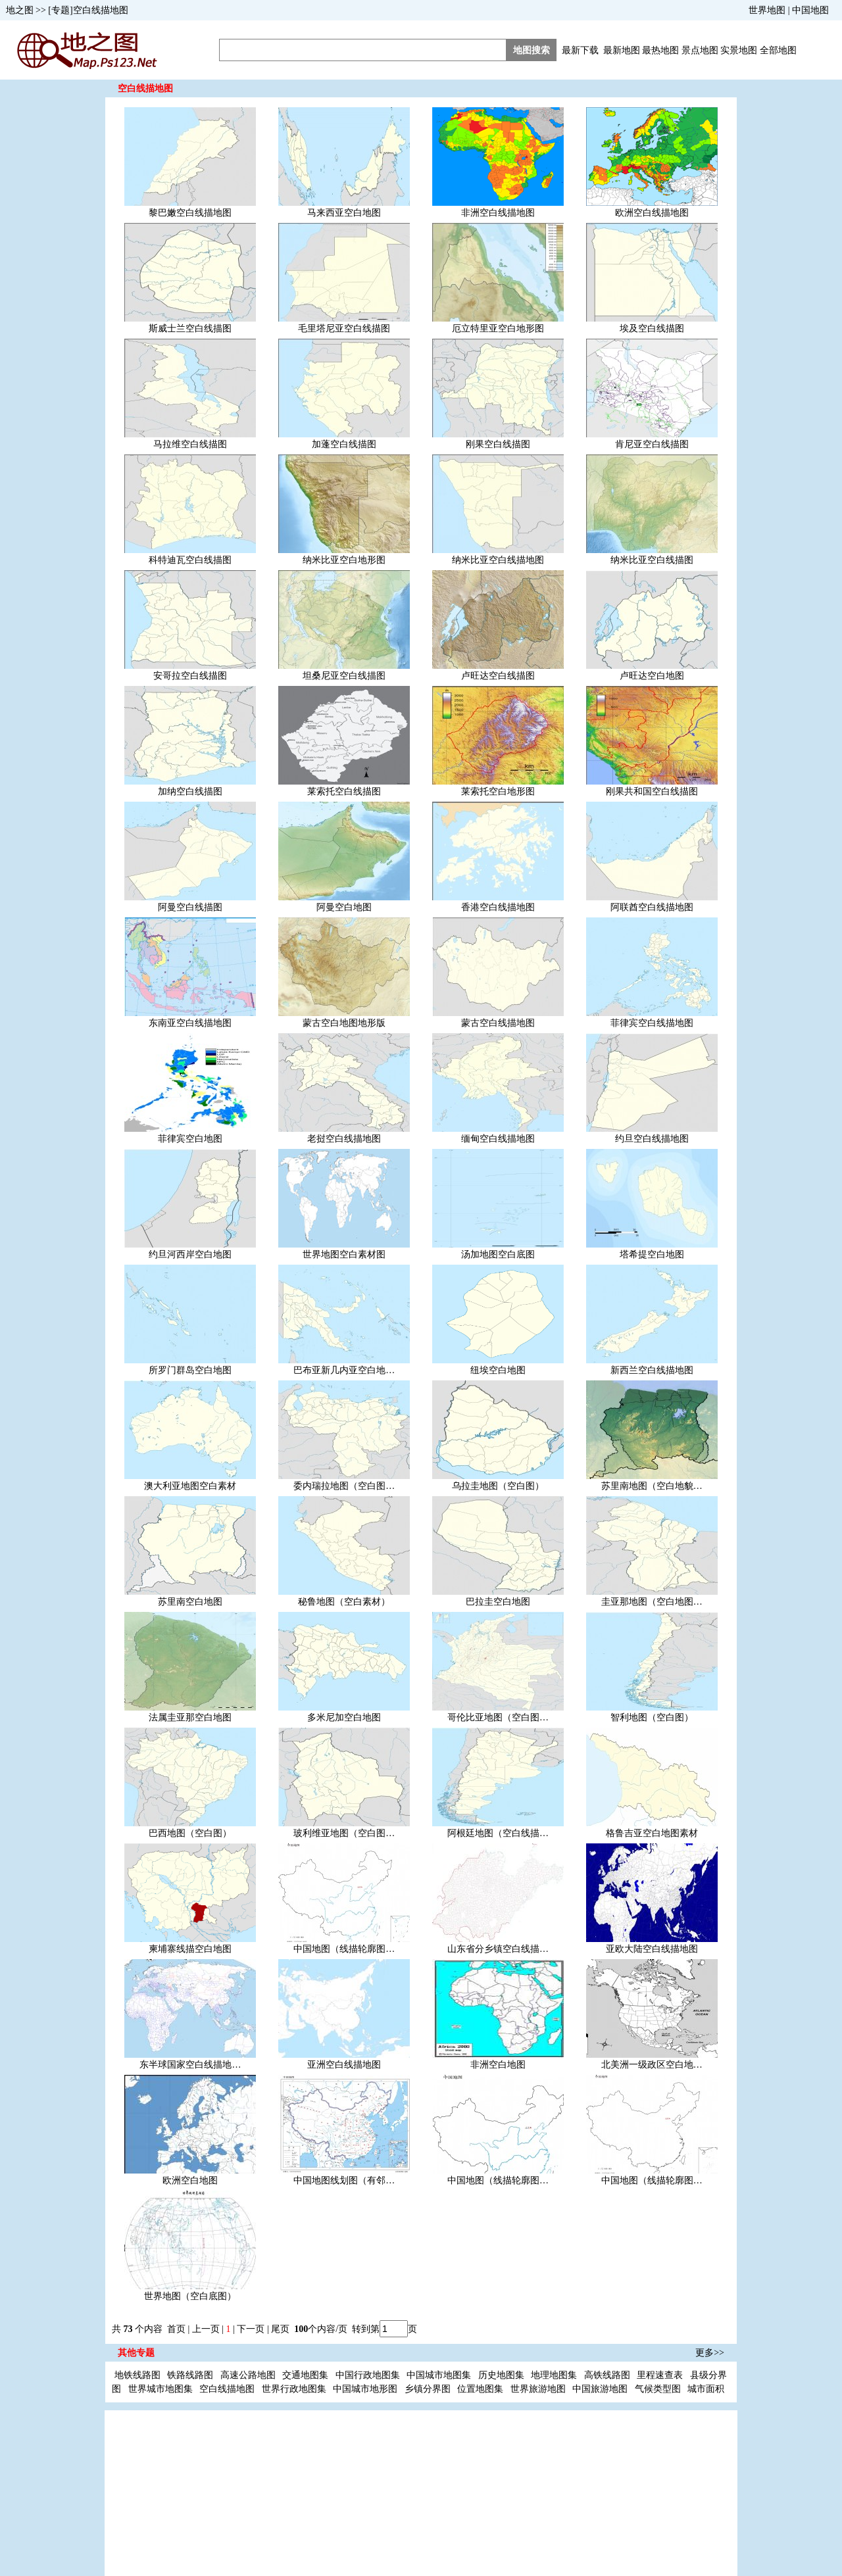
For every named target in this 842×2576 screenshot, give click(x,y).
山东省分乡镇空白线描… (498, 1949)
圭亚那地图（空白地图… (652, 1602)
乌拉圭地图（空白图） (498, 1486)
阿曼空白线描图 (190, 907)
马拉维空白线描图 (190, 444)
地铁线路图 (137, 2375)
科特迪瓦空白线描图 (190, 560)
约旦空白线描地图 (652, 1139)
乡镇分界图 (428, 2389)
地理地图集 (554, 2375)
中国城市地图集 (439, 2375)
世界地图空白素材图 (344, 1254)
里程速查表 (660, 2375)
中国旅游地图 (600, 2389)
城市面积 (705, 2389)
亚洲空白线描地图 (344, 2065)
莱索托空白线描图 (344, 791)
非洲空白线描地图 (498, 213)
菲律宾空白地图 (190, 1139)
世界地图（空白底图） (190, 2296)
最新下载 (580, 50)
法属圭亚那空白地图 (190, 1717)
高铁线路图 (607, 2375)
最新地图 (621, 50)
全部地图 (778, 50)
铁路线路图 (190, 2375)
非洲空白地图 (498, 2065)
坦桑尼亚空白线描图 (344, 676)
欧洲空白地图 (190, 2180)
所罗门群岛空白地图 (190, 1370)
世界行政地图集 (294, 2389)
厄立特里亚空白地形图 (498, 328)
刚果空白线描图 (498, 444)
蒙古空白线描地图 (498, 1023)
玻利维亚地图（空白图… (344, 1833)
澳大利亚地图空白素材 (190, 1486)
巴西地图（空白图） (190, 1833)
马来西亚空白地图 (344, 213)
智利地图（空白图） (651, 1717)
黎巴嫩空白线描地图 (190, 213)
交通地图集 (305, 2375)
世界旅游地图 (538, 2389)
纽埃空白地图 (498, 1370)
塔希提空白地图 (652, 1254)
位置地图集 (480, 2389)
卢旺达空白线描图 (498, 676)
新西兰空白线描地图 (651, 1370)
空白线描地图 (227, 2389)
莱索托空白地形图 (498, 791)
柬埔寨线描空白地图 (190, 1949)
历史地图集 (501, 2375)
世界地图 (767, 10)
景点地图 (699, 50)
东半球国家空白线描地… (190, 2065)
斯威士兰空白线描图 (190, 328)
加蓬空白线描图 (344, 444)
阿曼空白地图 (344, 907)
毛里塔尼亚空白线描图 (344, 328)
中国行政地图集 (367, 2375)
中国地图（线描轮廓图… (344, 1949)
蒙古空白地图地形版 (344, 1023)
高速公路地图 (248, 2375)
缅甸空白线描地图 (498, 1139)
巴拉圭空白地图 (498, 1602)
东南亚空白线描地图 (190, 1023)
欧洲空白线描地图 (652, 213)
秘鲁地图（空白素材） (344, 1602)
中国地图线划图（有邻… (344, 2180)
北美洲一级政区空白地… (652, 2065)
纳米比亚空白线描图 (651, 560)
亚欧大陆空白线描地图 (652, 1949)
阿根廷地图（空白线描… (498, 1833)
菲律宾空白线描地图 (651, 1023)
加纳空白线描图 (190, 791)
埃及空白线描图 (652, 328)
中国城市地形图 (365, 2389)
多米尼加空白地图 (344, 1717)
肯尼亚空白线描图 (652, 444)
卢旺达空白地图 (652, 676)
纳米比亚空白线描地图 (498, 560)
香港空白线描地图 (498, 907)
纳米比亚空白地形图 (344, 560)
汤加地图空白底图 (498, 1254)
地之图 (20, 10)
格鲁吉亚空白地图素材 (652, 1833)
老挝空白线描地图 (344, 1139)
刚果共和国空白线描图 (652, 791)
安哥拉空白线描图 (190, 676)
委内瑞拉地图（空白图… (344, 1486)
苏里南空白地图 (190, 1602)
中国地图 (810, 10)
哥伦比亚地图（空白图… (498, 1717)
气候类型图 (658, 2389)
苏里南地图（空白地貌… (652, 1486)
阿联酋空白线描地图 (651, 907)
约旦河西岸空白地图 (190, 1254)
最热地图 (660, 50)
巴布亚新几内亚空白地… (344, 1370)
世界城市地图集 (160, 2389)
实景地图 (738, 50)
